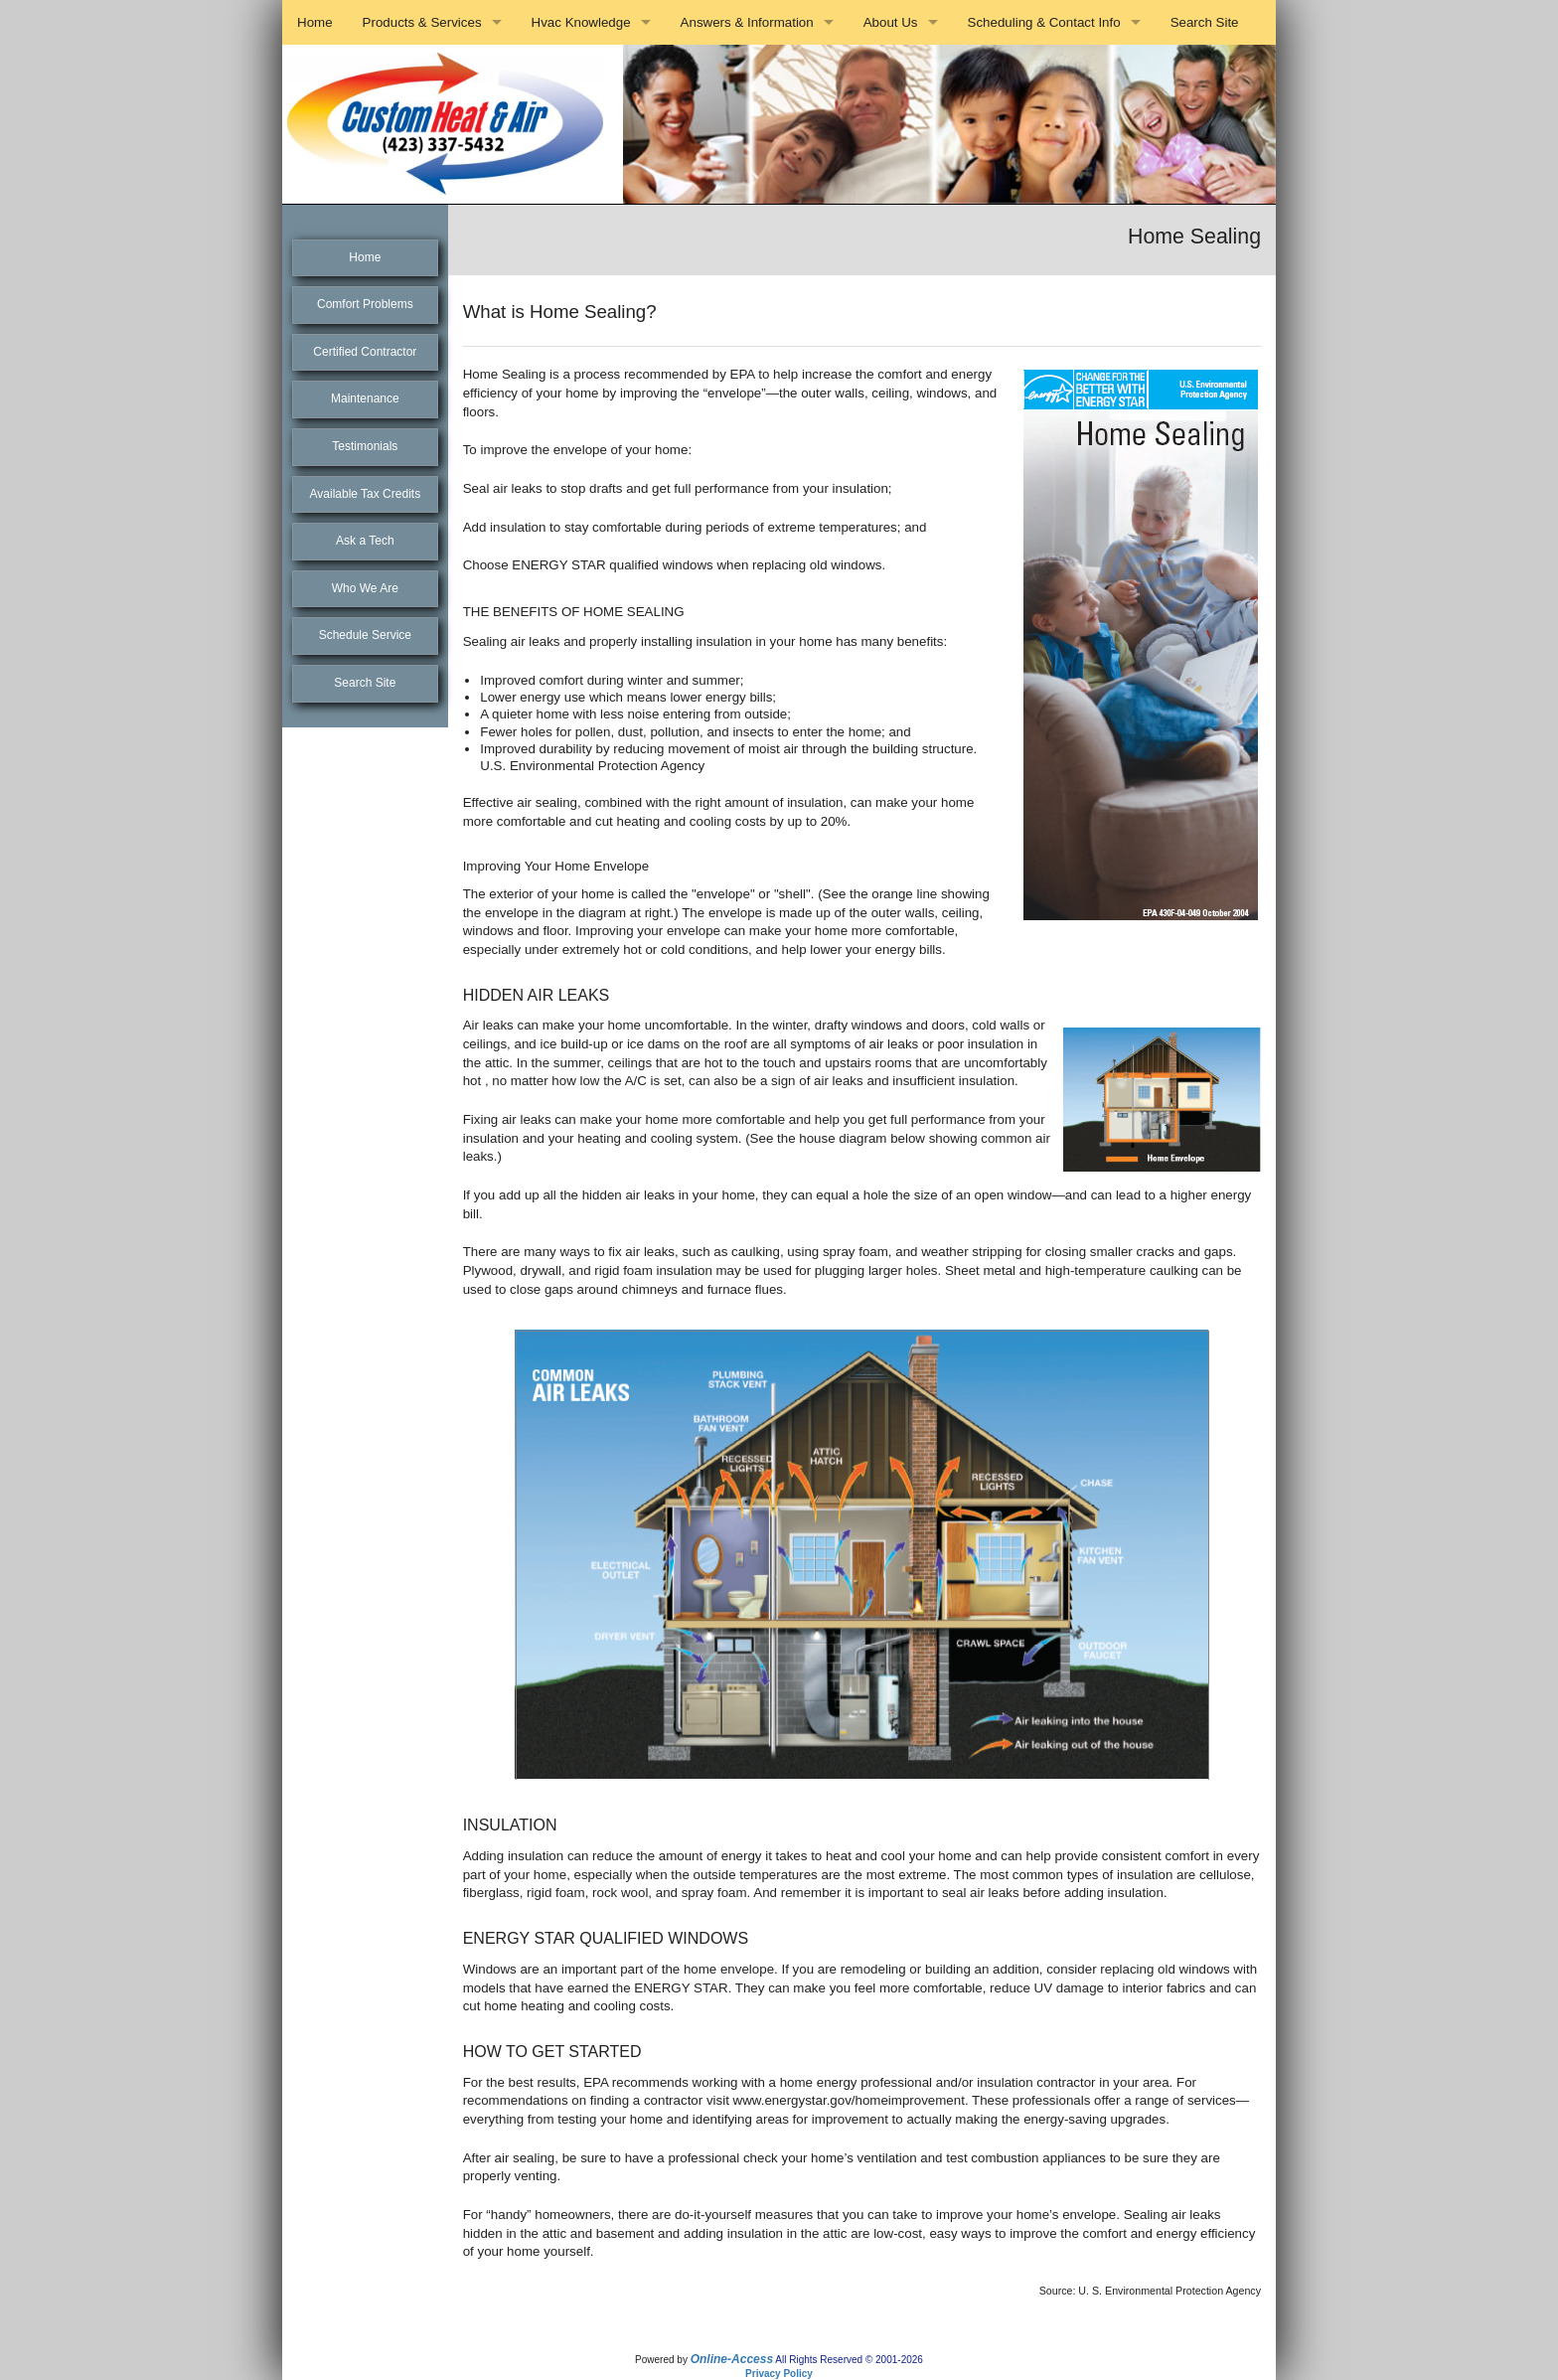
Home (315, 22)
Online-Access (732, 2359)
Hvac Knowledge (581, 22)
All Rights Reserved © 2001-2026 (849, 2359)
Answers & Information (747, 22)
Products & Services (422, 22)
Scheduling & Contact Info (1044, 22)
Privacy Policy (779, 2373)
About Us (890, 22)
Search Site (1204, 22)
